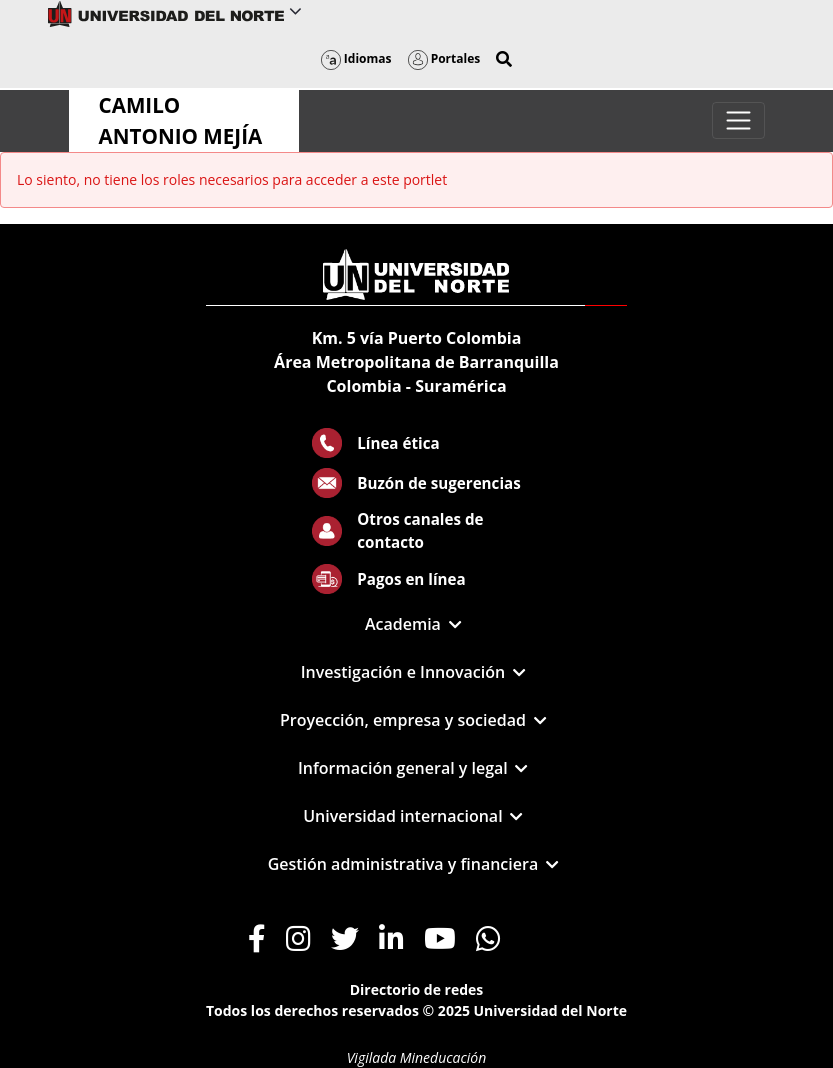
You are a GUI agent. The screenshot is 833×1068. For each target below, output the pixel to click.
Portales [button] (444, 58)
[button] (504, 59)
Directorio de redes (417, 989)
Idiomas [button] (356, 58)
